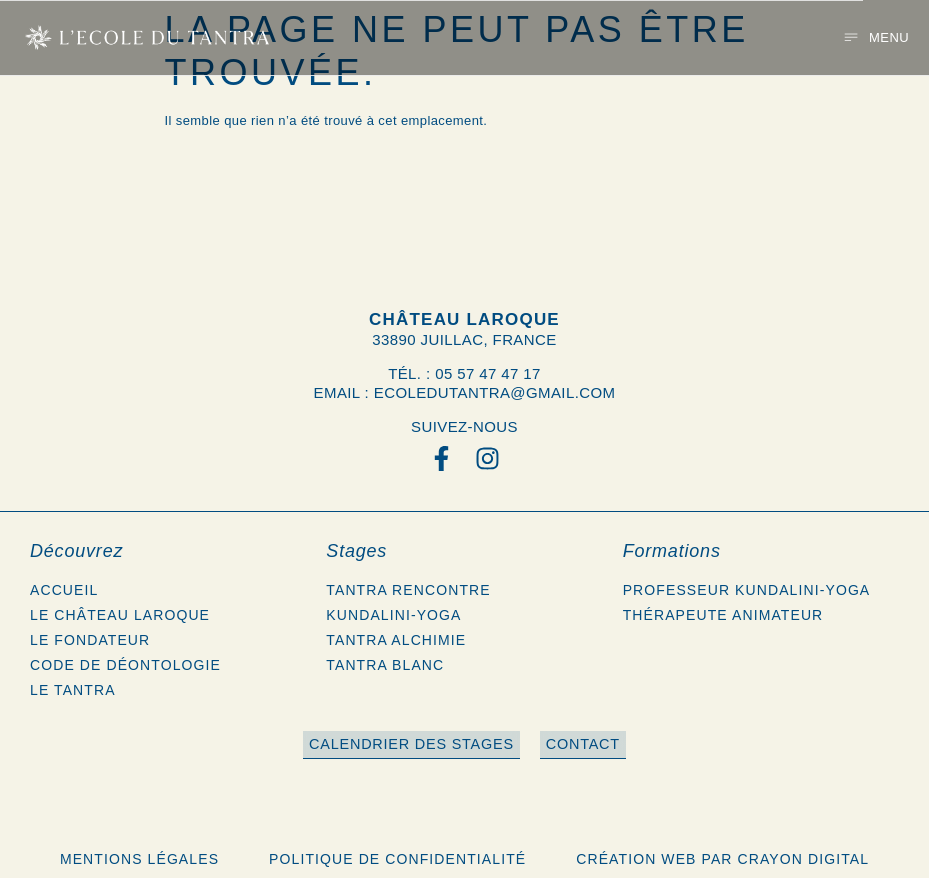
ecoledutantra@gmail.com (495, 392)
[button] (876, 37)
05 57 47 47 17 (488, 373)
